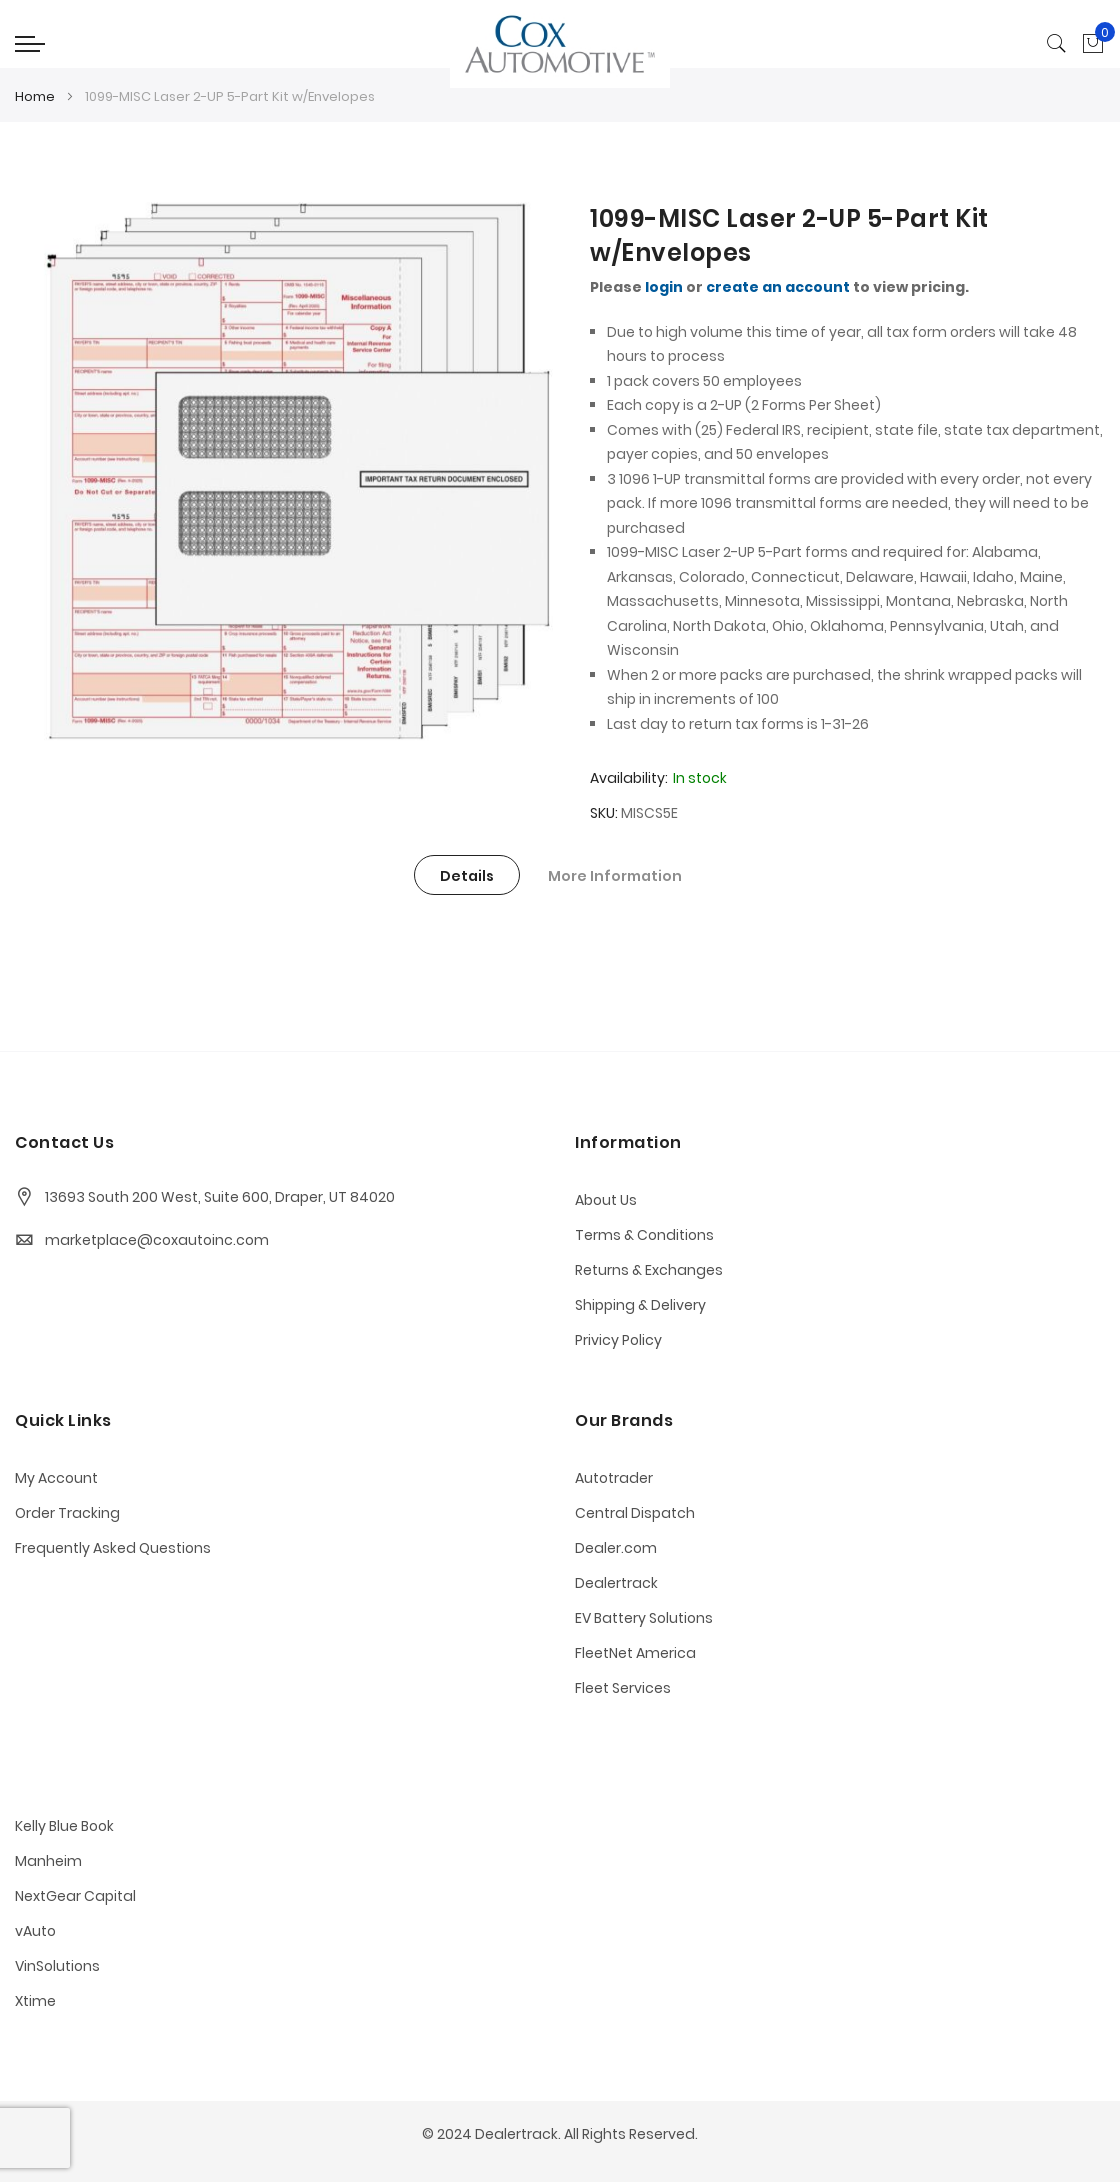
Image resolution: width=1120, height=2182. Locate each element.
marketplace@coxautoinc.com (157, 1240)
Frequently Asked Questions (113, 1548)
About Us (606, 1200)
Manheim (48, 1861)
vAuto (35, 1931)
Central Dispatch (635, 1513)
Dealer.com (616, 1548)
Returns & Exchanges (649, 1270)
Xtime (35, 2001)
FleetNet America (635, 1653)
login (664, 287)
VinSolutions (57, 1966)
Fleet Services (623, 1688)
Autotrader (614, 1478)
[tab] (467, 875)
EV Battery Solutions (644, 1618)
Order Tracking (67, 1513)
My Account (56, 1478)
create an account (778, 287)
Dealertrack (616, 1583)
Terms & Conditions (644, 1235)
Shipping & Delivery (640, 1305)
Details (467, 876)
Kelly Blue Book (64, 1826)
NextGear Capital (75, 1896)
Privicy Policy (618, 1340)
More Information (615, 876)
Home (35, 96)
